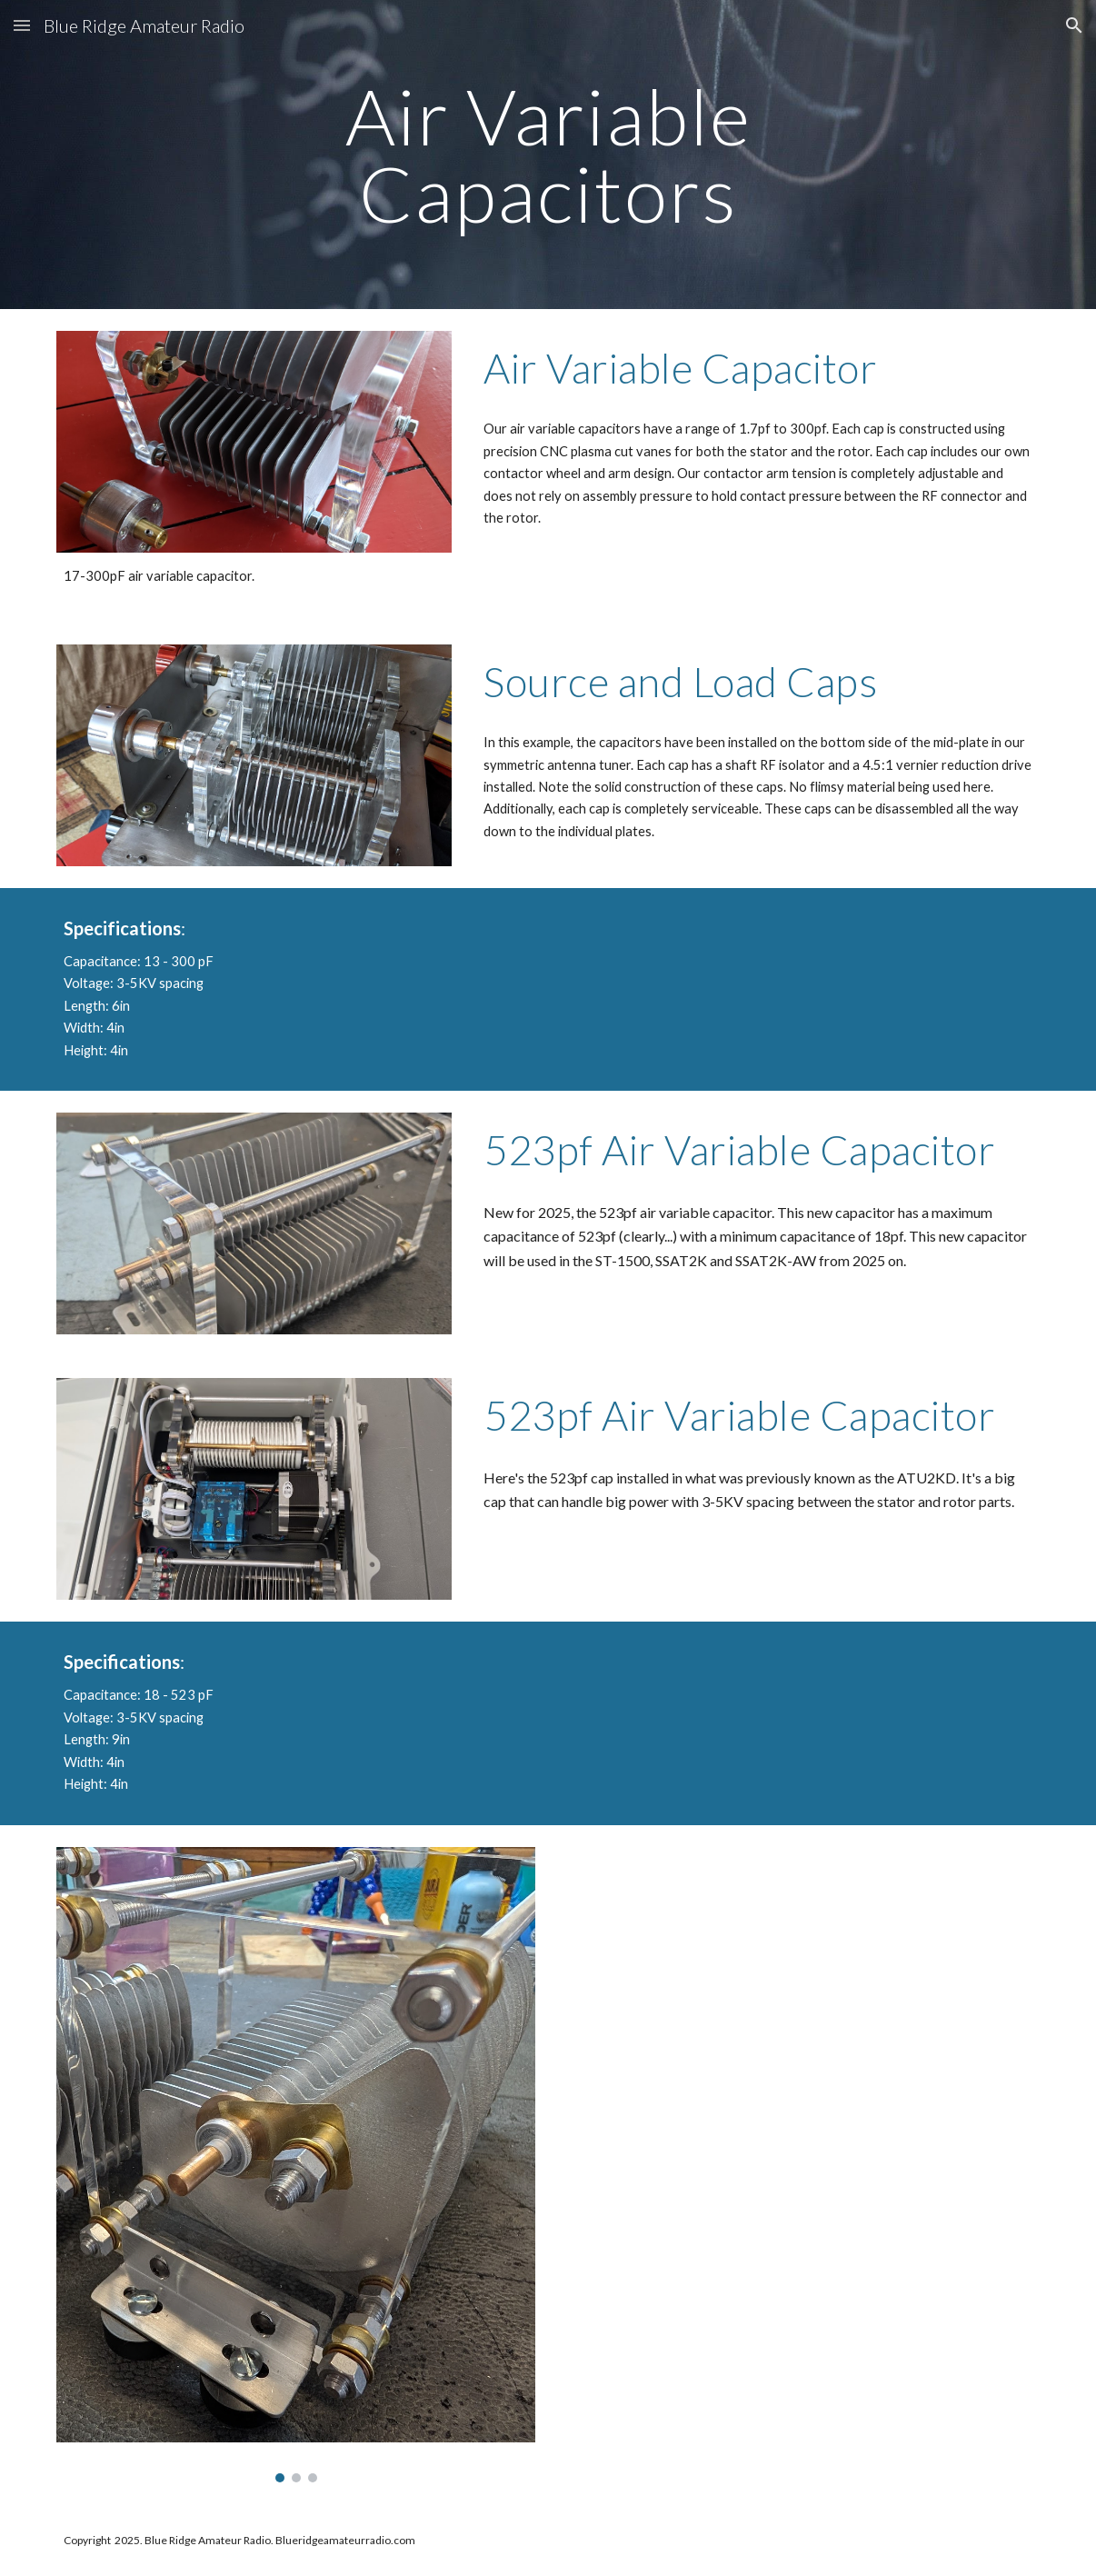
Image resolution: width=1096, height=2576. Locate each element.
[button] (22, 25)
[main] (548, 155)
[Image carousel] (295, 2165)
